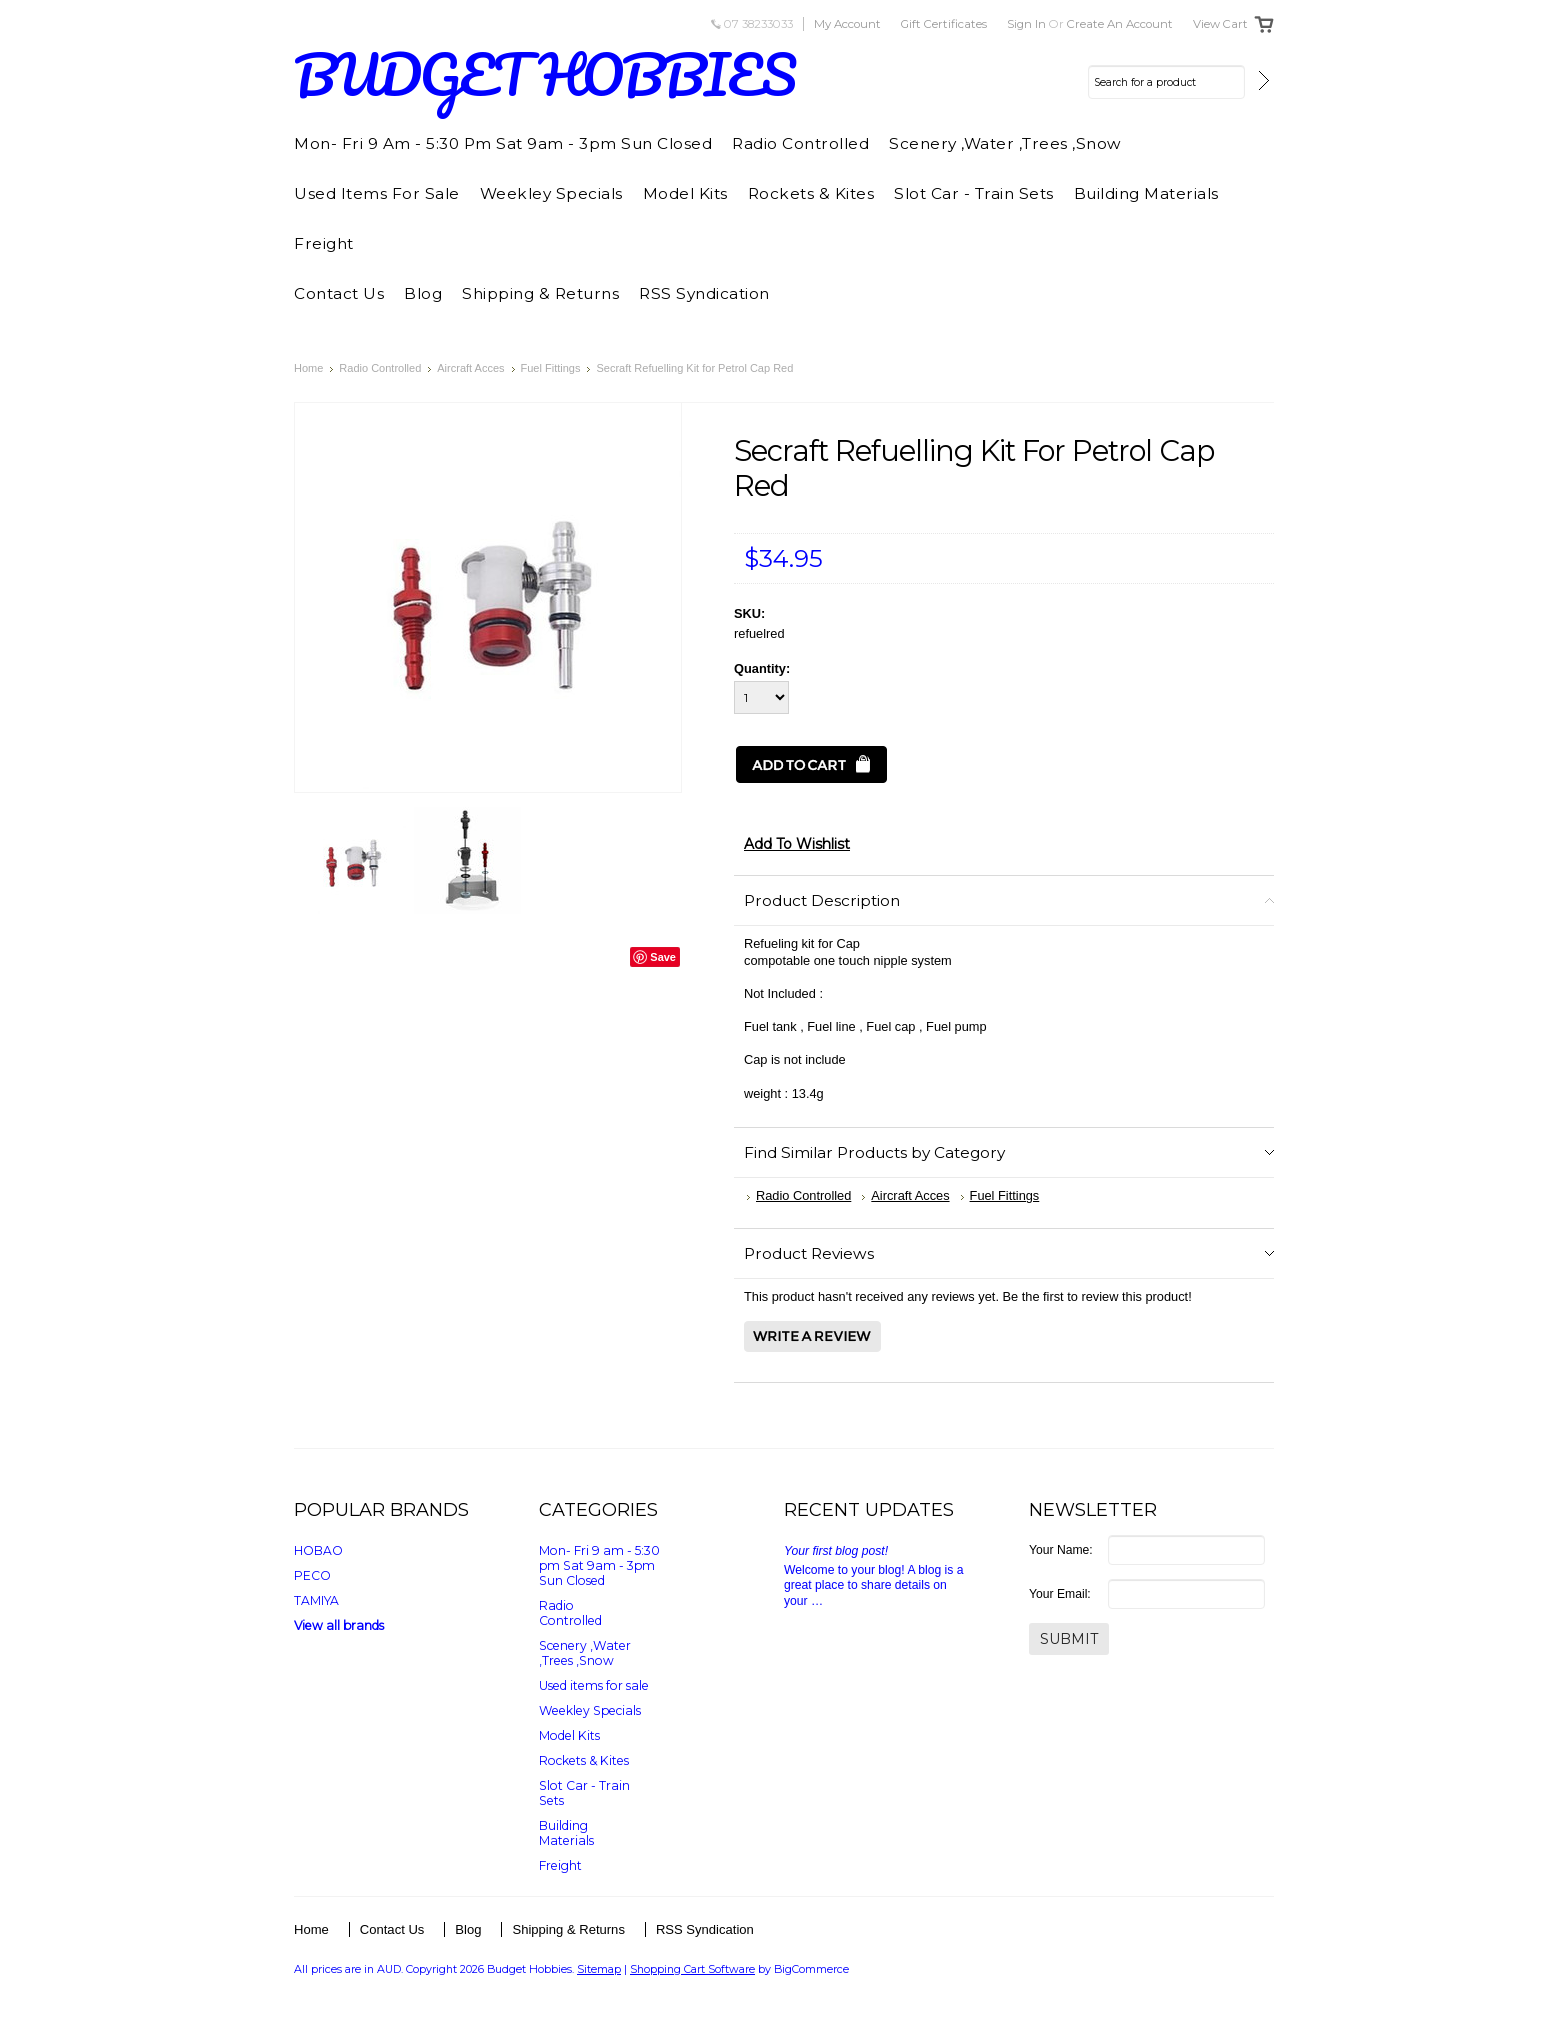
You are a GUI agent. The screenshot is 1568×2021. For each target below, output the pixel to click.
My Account (847, 24)
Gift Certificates (944, 24)
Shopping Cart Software (692, 1969)
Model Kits (685, 193)
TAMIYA (316, 1600)
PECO (312, 1575)
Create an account (1120, 24)
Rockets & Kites (811, 193)
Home (308, 368)
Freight (324, 243)
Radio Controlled (800, 143)
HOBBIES (544, 74)
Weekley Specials (551, 193)
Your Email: (1060, 1594)
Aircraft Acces (470, 368)
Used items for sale (377, 193)
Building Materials (1146, 193)
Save (663, 957)
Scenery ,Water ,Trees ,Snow (1005, 143)
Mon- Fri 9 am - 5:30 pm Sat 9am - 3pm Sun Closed (503, 143)
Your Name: (1061, 1550)
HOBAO (318, 1550)
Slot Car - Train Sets (974, 193)
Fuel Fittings (551, 368)
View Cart (1220, 24)
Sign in (1026, 24)
